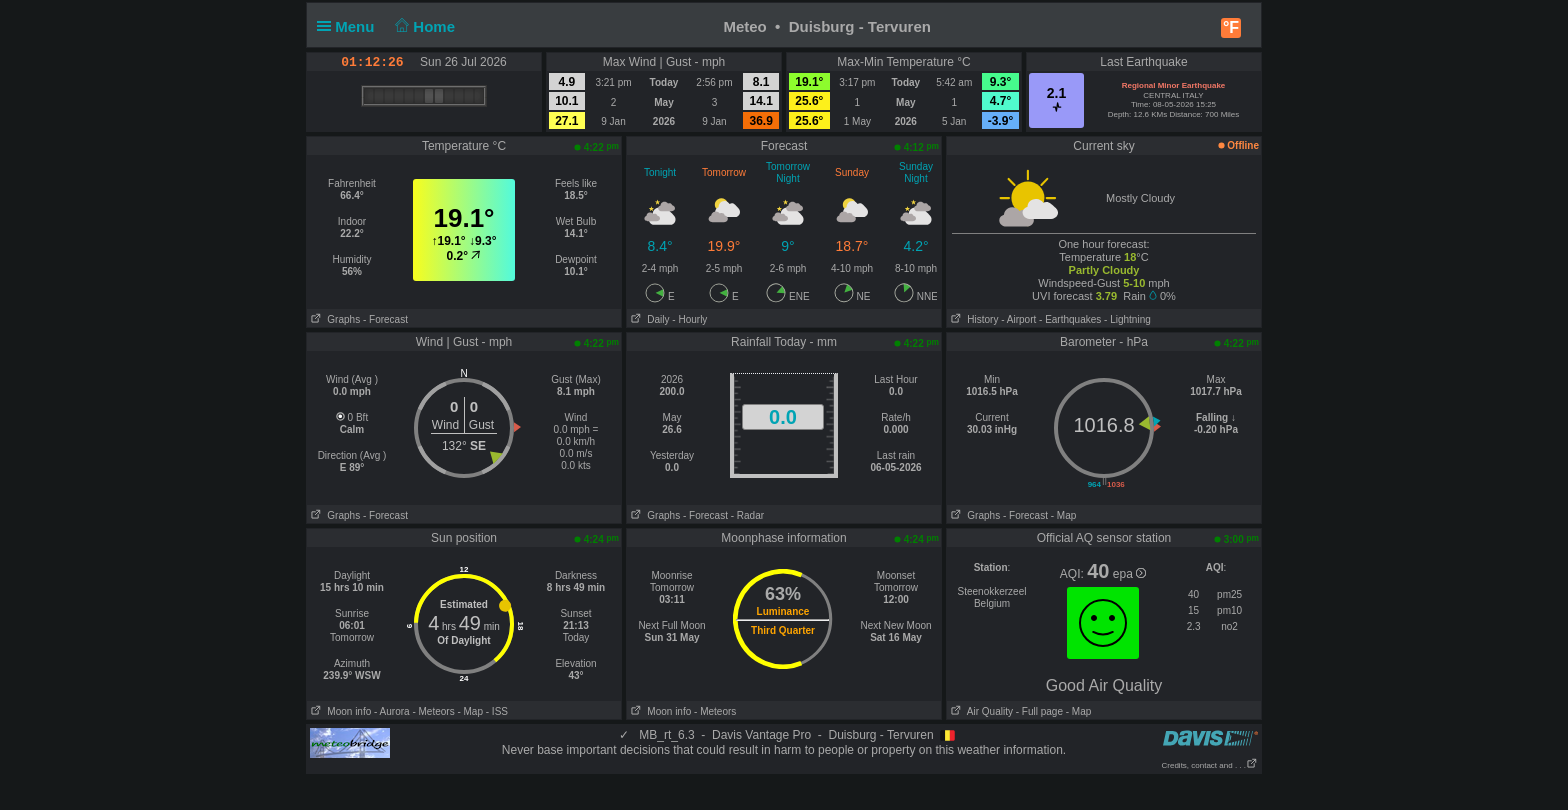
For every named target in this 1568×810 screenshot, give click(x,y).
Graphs (333, 319)
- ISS (497, 711)
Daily (648, 319)
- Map (1064, 515)
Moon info (339, 711)
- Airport (1018, 319)
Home (423, 26)
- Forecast (385, 319)
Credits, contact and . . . (1210, 765)
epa (1129, 574)
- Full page (1039, 711)
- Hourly (689, 319)
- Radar (747, 515)
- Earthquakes (1070, 319)
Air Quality (980, 711)
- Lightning (1127, 319)
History (972, 319)
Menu (350, 26)
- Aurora (392, 711)
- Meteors (433, 711)
